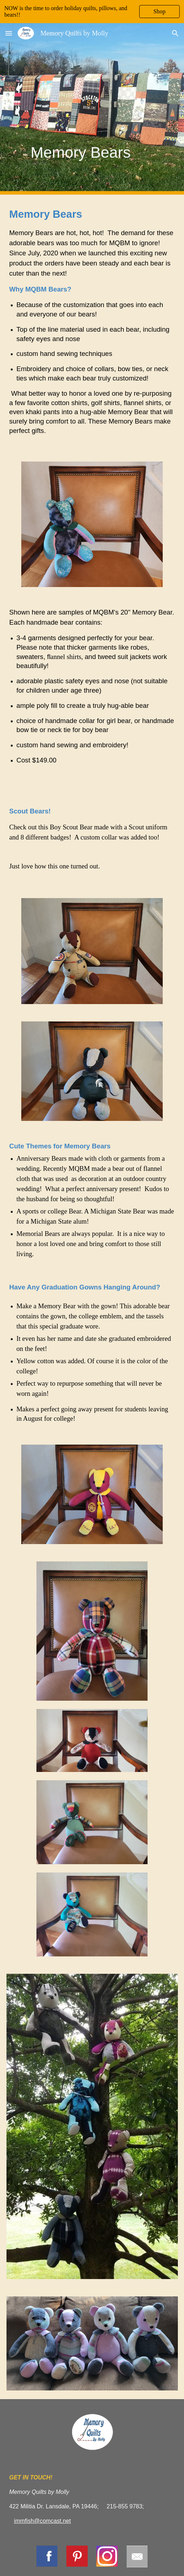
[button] (8, 33)
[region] (92, 11)
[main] (92, 109)
